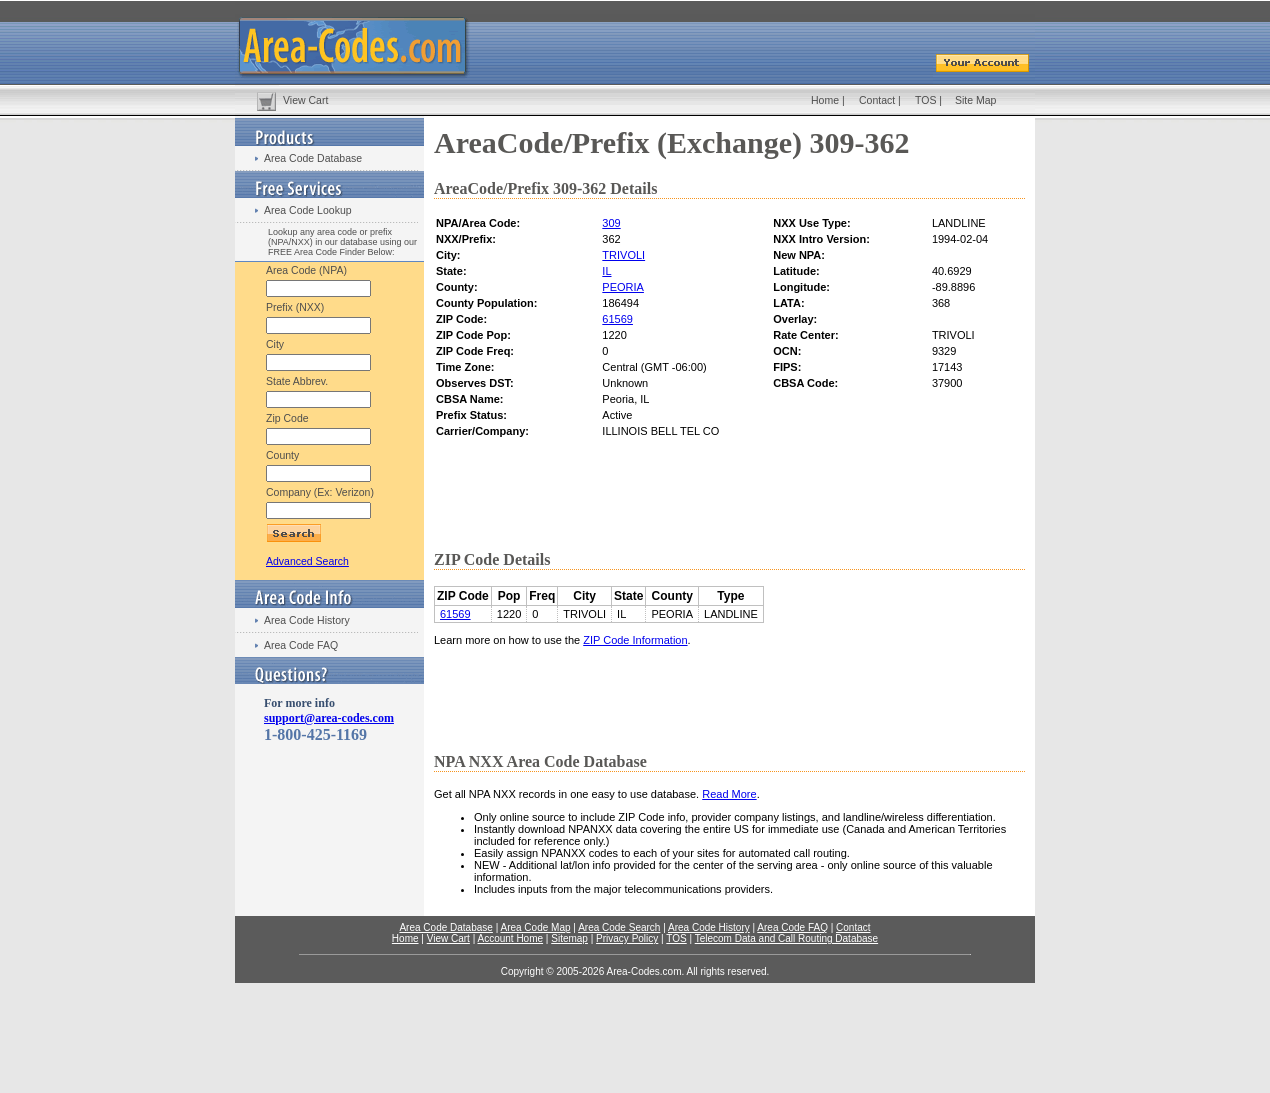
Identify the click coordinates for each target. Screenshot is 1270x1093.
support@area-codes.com (329, 718)
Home (825, 100)
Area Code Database (313, 158)
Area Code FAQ (301, 645)
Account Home (510, 938)
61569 (617, 319)
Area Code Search (619, 927)
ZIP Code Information (635, 640)
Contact (877, 100)
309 (611, 223)
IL (606, 271)
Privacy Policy (627, 938)
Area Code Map (535, 927)
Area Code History (307, 620)
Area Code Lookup (308, 210)
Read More (729, 794)
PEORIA (623, 287)
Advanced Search (307, 561)
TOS (925, 100)
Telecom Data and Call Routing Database (786, 938)
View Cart (305, 100)
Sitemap (569, 938)
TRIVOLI (623, 255)
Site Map (975, 100)
